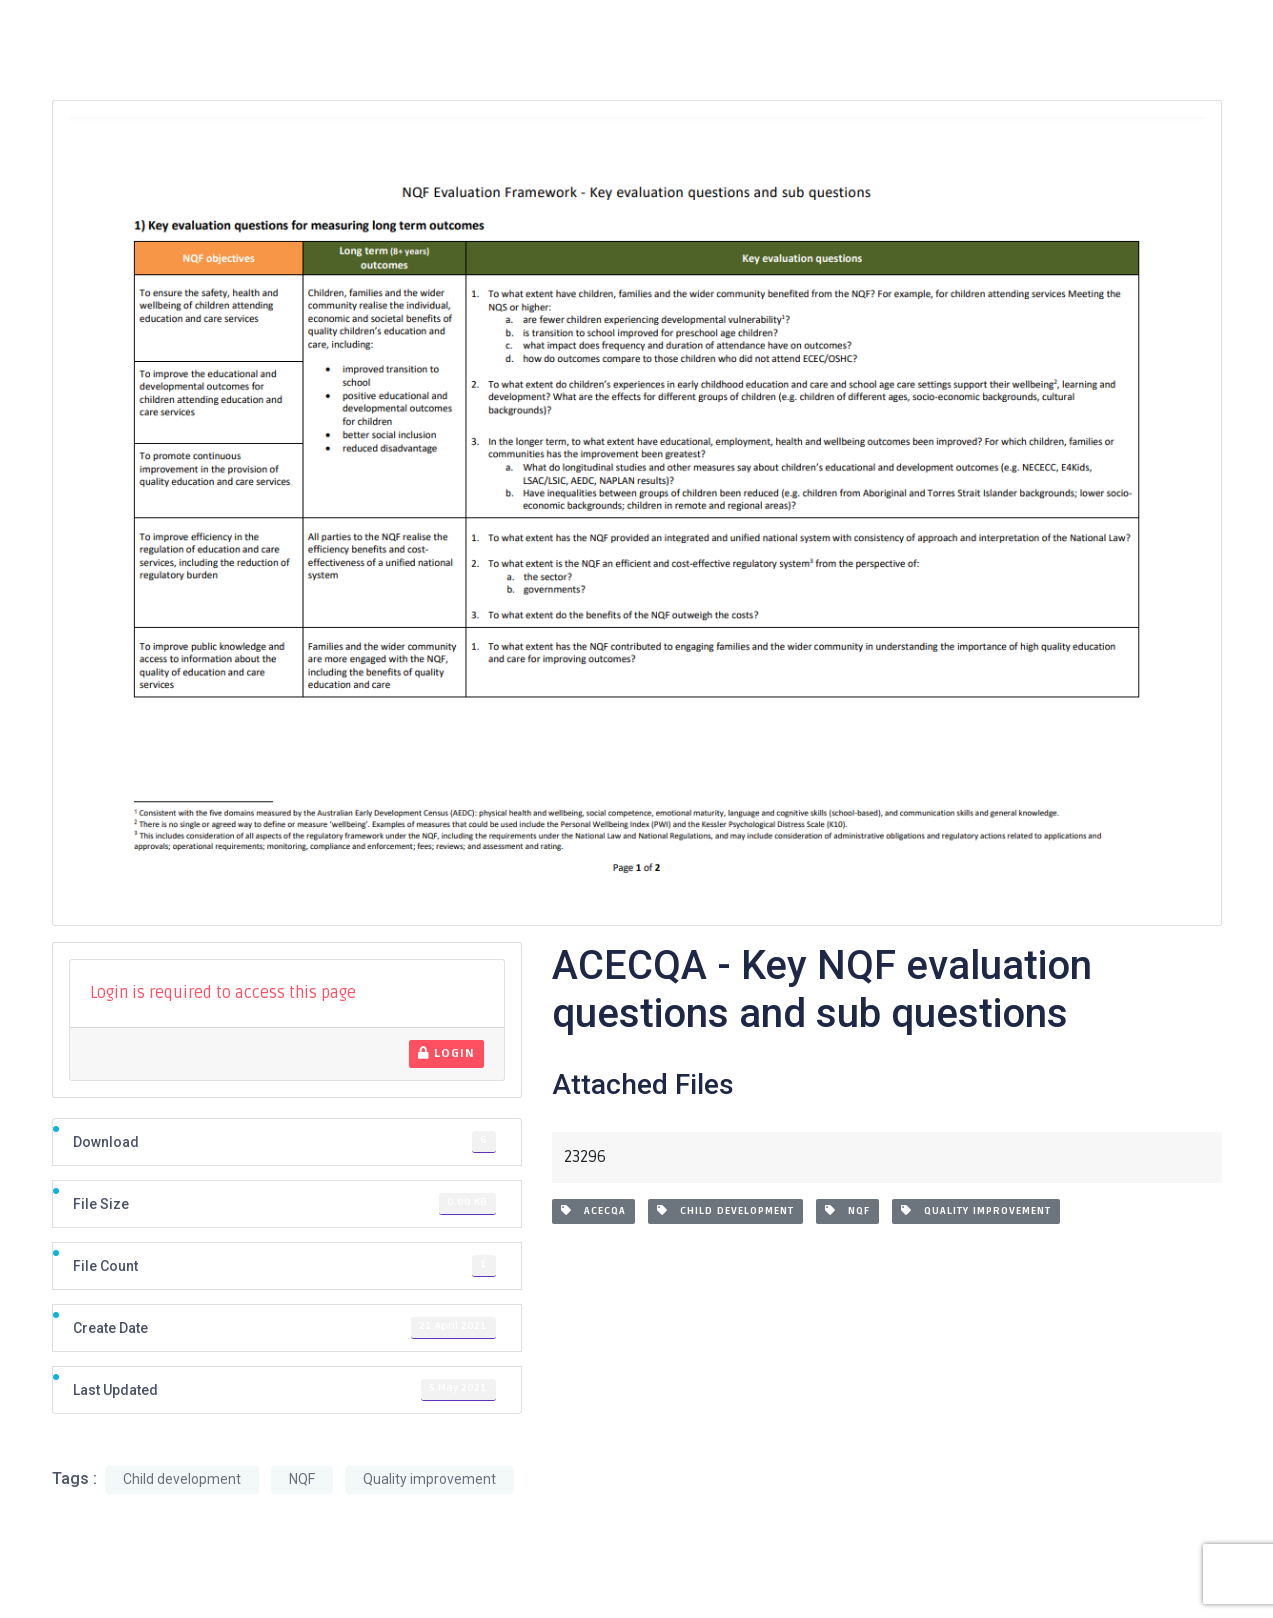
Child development (725, 1211)
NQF (847, 1211)
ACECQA (593, 1211)
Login (446, 1053)
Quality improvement (976, 1211)
